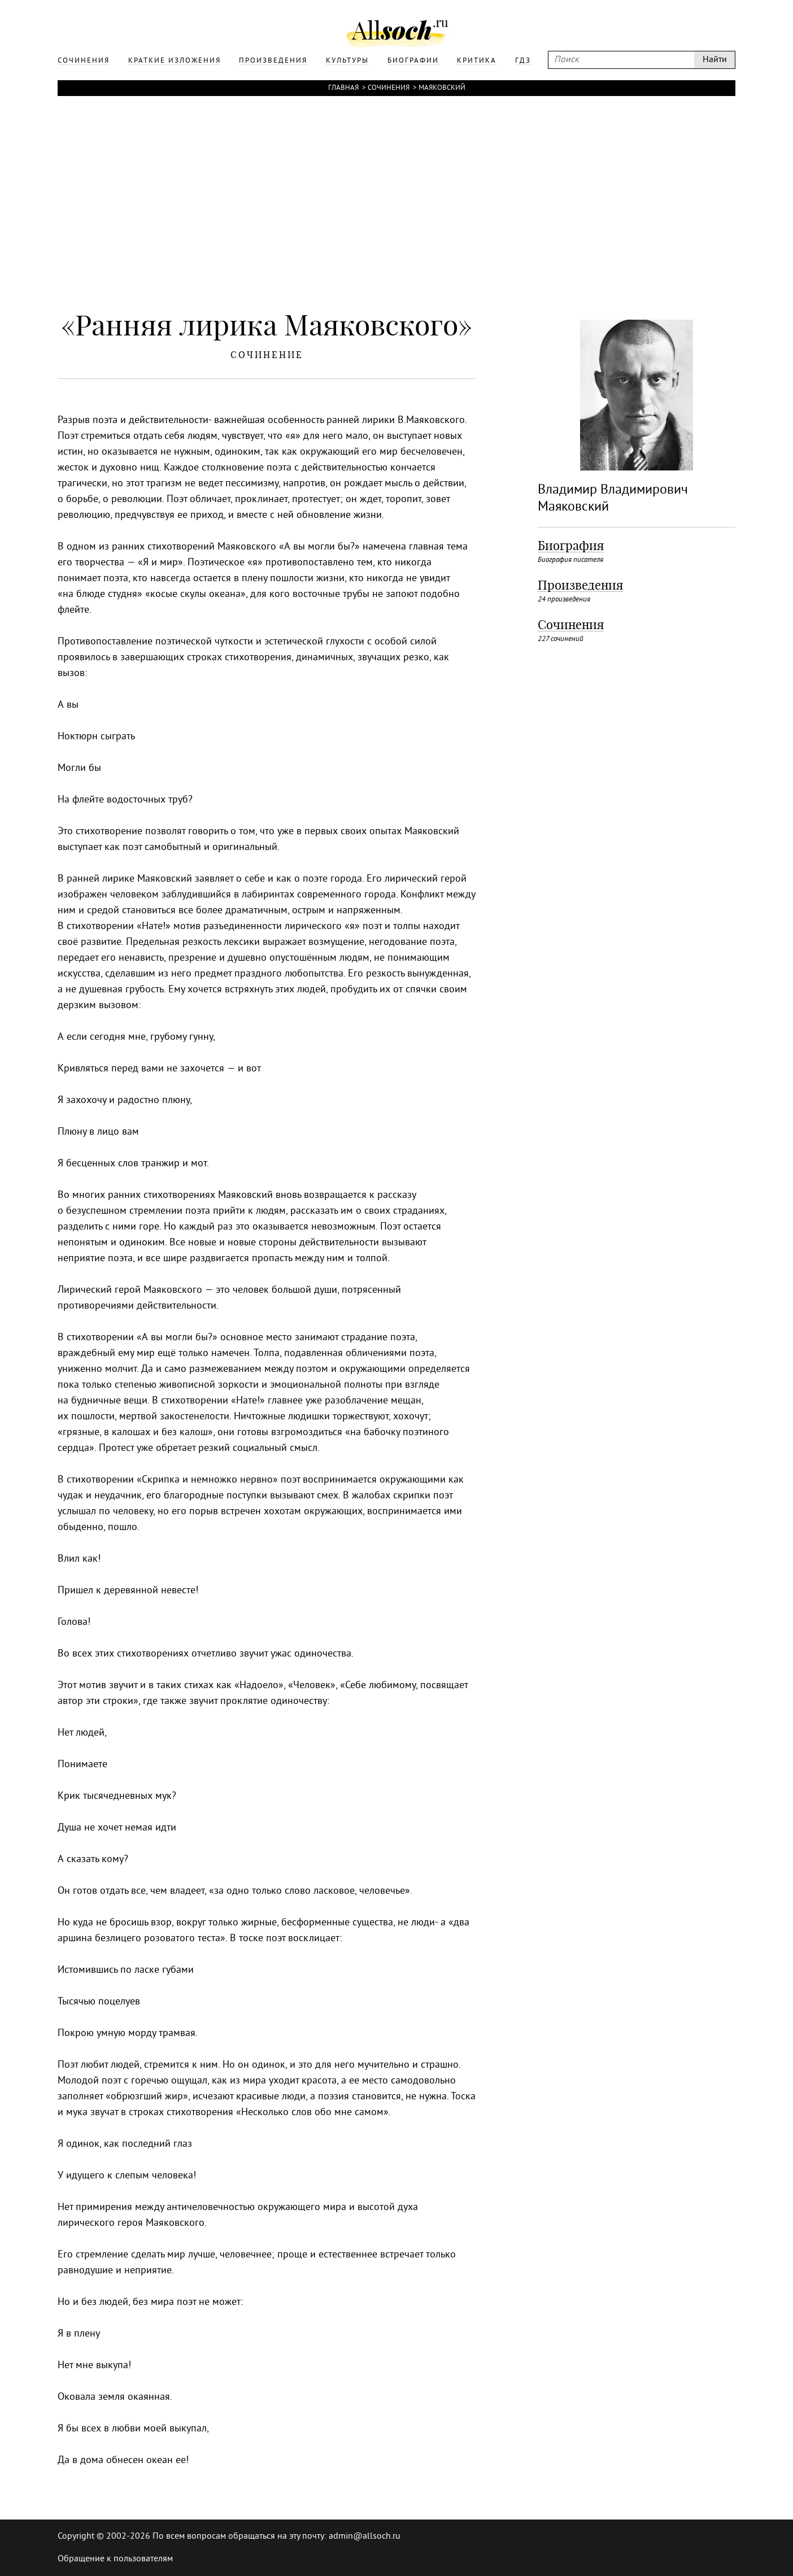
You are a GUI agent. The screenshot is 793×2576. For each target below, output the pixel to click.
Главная (343, 88)
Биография (571, 545)
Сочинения (388, 88)
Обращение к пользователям (115, 2559)
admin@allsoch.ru (364, 2536)
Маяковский (442, 88)
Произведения (580, 585)
